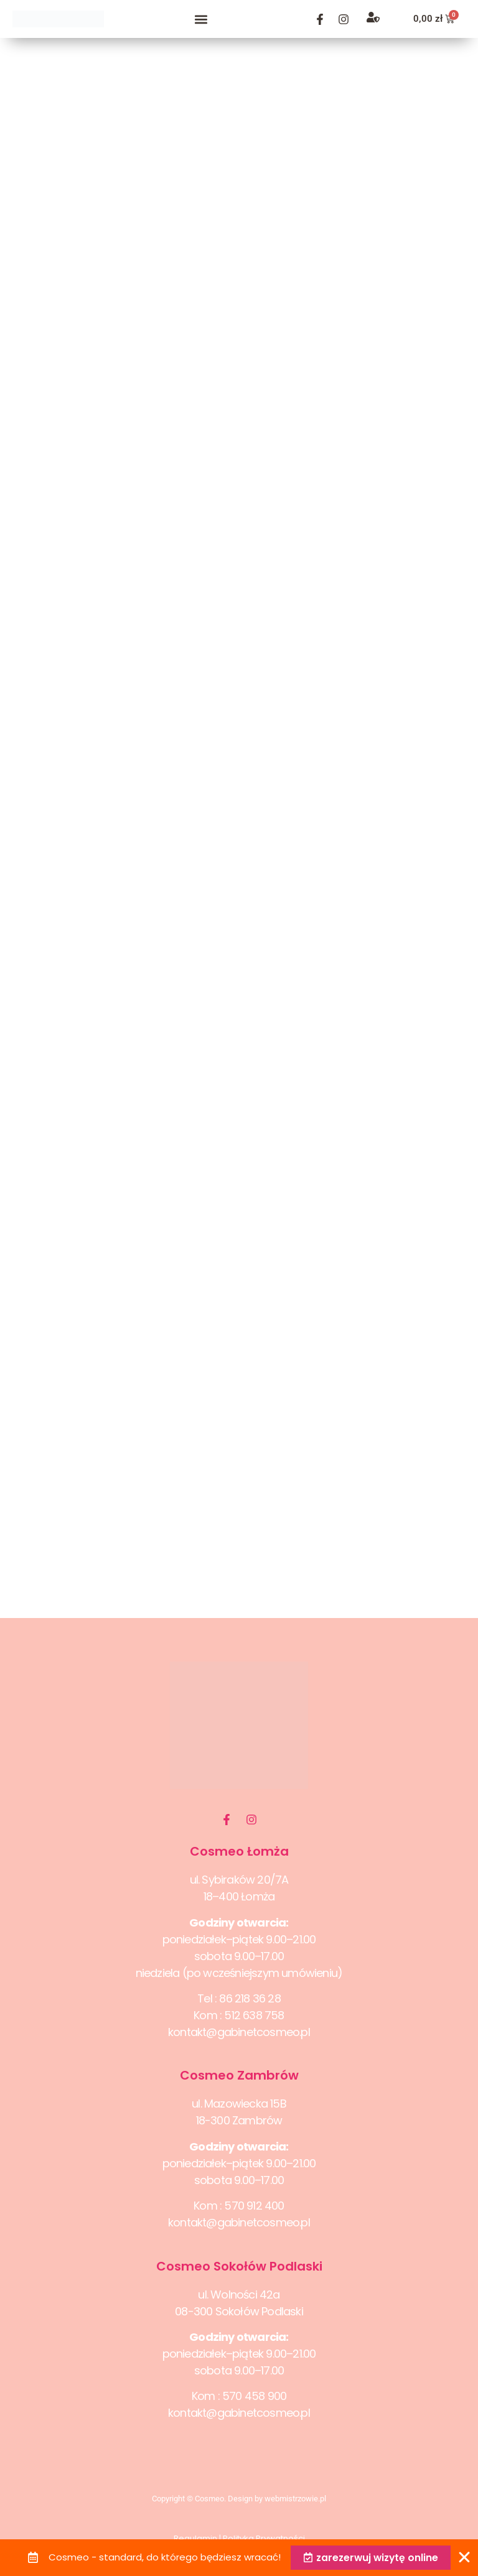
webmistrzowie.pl (295, 2498)
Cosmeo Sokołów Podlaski (239, 2266)
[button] (201, 19)
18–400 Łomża (239, 1896)
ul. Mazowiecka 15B (239, 2103)
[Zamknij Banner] (464, 2557)
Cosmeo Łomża (239, 1851)
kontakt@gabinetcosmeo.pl (239, 2032)
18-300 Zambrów (239, 2120)
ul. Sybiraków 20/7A (239, 1879)
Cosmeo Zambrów (239, 2075)
